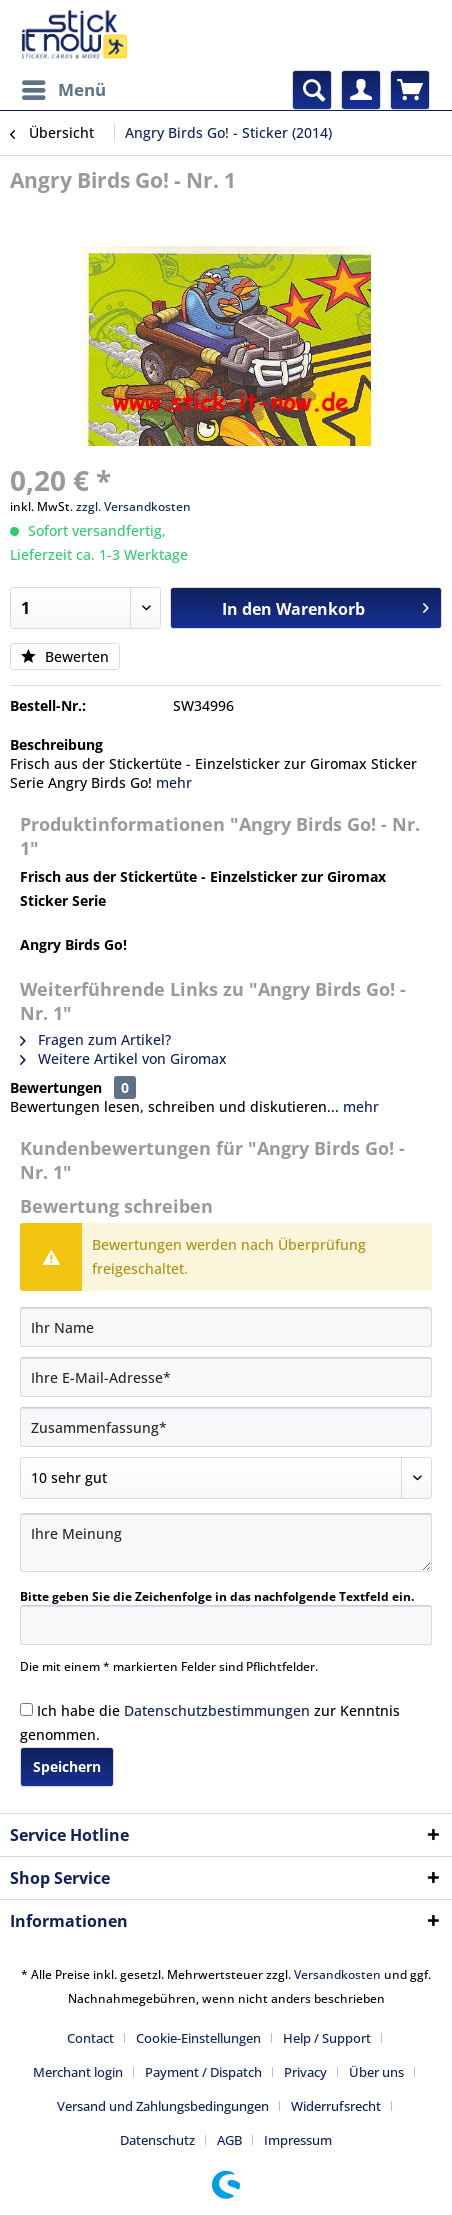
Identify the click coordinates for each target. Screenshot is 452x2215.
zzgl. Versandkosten (133, 506)
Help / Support (327, 2038)
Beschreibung (56, 744)
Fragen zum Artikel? (95, 1039)
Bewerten (65, 656)
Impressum (298, 2140)
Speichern (67, 1766)
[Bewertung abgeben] (226, 1478)
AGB (229, 2140)
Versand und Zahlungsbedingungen (163, 2106)
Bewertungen (56, 1087)
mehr (174, 782)
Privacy (305, 2072)
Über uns (376, 2072)
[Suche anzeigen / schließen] (312, 90)
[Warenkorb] (410, 90)
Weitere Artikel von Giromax (123, 1058)
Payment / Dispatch (203, 2072)
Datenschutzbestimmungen (217, 1710)
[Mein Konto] (361, 90)
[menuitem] (63, 90)
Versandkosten (337, 1974)
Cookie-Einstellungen (198, 2038)
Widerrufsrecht (336, 2106)
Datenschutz (157, 2140)
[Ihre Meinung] (226, 1542)
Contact (90, 2038)
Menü (64, 87)
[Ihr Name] (226, 1327)
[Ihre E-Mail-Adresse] (226, 1377)
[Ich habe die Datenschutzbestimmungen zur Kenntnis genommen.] (26, 1709)
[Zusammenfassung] (226, 1427)
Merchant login (78, 2072)
